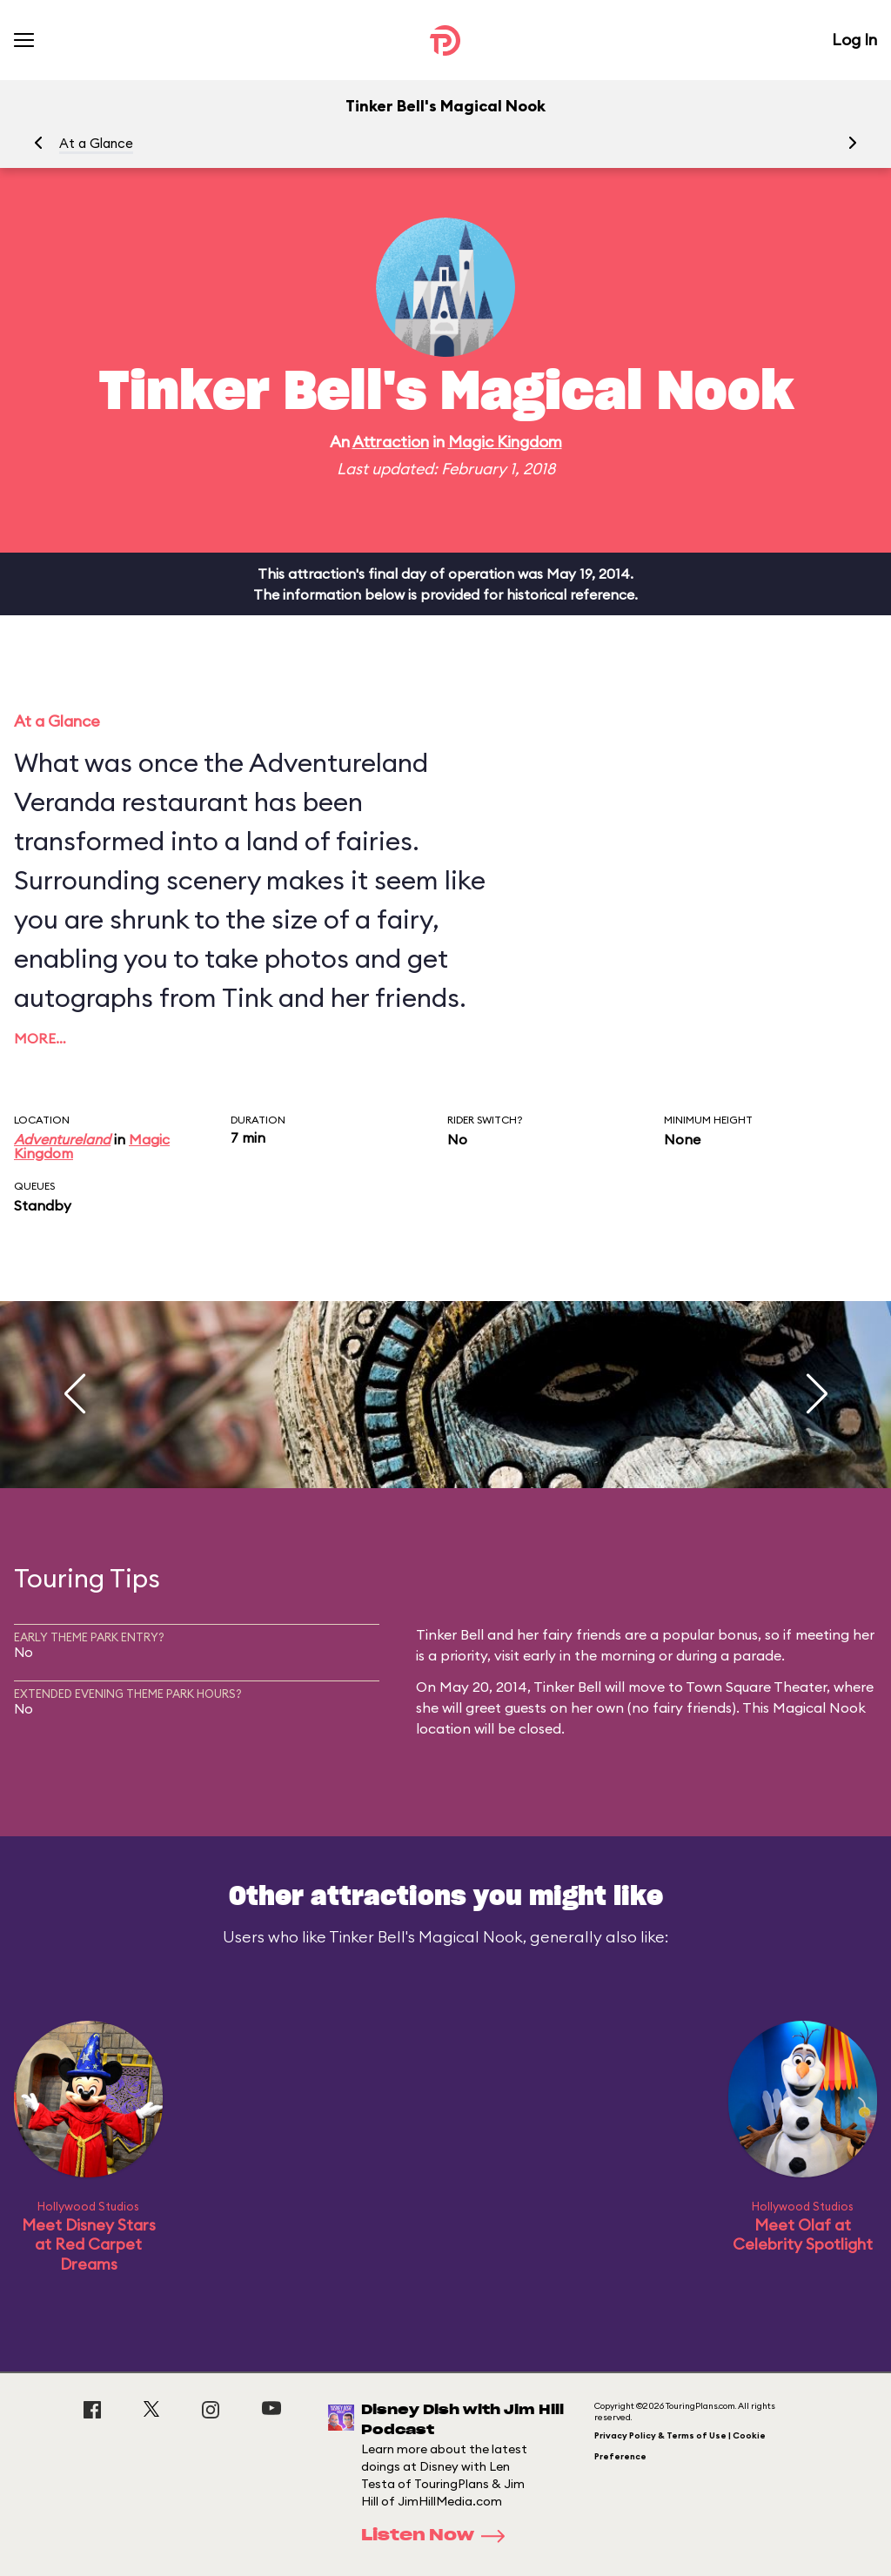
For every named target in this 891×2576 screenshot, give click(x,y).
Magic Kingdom (505, 442)
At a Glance (96, 143)
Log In (854, 40)
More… (40, 1038)
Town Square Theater (756, 1686)
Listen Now (438, 2536)
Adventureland (62, 1139)
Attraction (390, 442)
